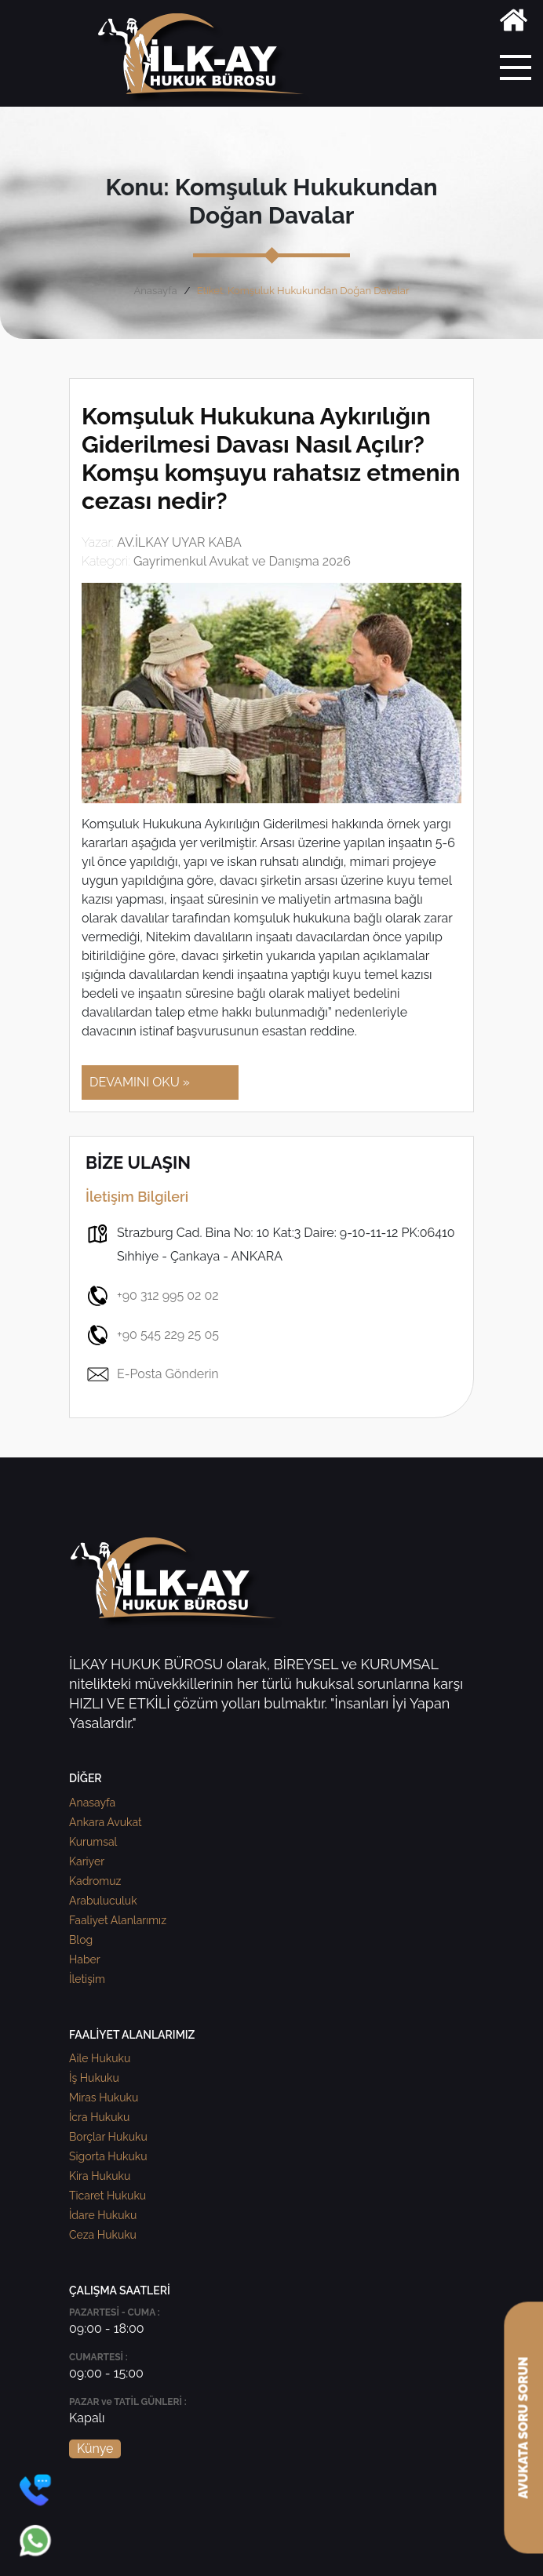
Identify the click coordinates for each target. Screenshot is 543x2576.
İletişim (87, 1979)
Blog (81, 1940)
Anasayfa (155, 291)
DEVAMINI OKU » (139, 1082)
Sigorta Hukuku (108, 2156)
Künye (95, 2448)
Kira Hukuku (99, 2176)
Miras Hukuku (103, 2097)
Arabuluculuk (103, 1900)
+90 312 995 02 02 (152, 1296)
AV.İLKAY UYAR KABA (179, 542)
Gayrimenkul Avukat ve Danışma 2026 (242, 561)
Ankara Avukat (105, 1822)
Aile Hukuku (99, 2058)
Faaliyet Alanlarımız (117, 1920)
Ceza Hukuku (103, 2235)
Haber (84, 1959)
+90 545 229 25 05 (152, 1335)
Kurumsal (93, 1842)
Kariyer (86, 1861)
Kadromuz (95, 1881)
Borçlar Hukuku (108, 2136)
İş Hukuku (94, 2078)
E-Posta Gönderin (152, 1374)
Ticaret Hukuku (107, 2195)
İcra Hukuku (99, 2117)
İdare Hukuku (103, 2215)
